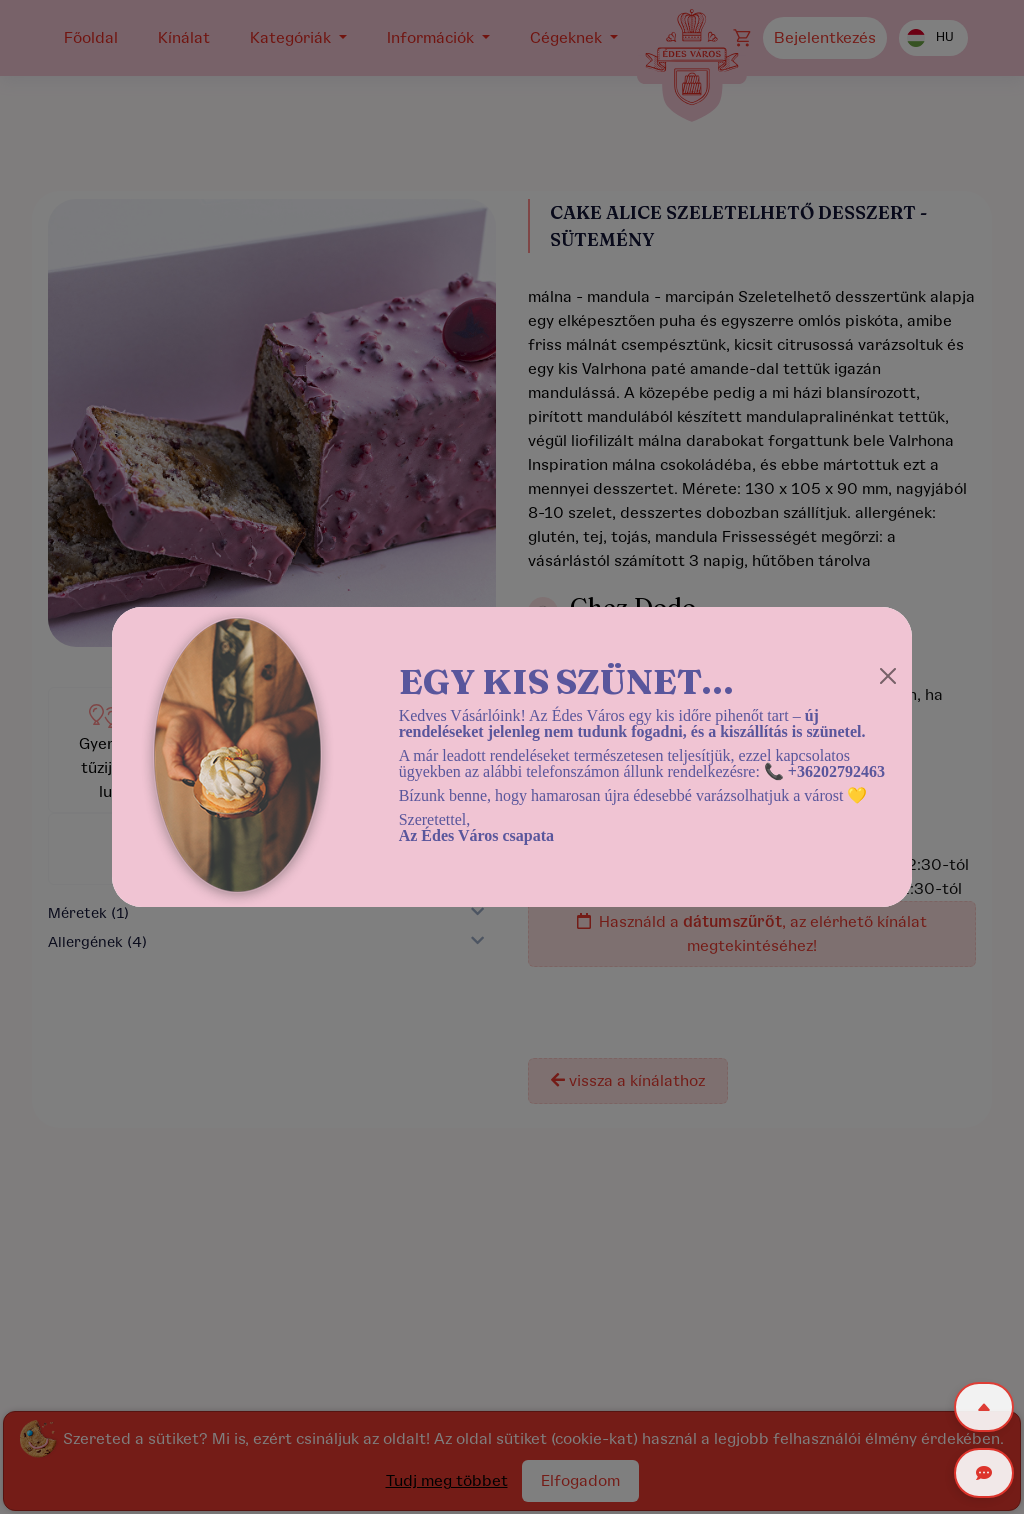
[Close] (888, 676)
